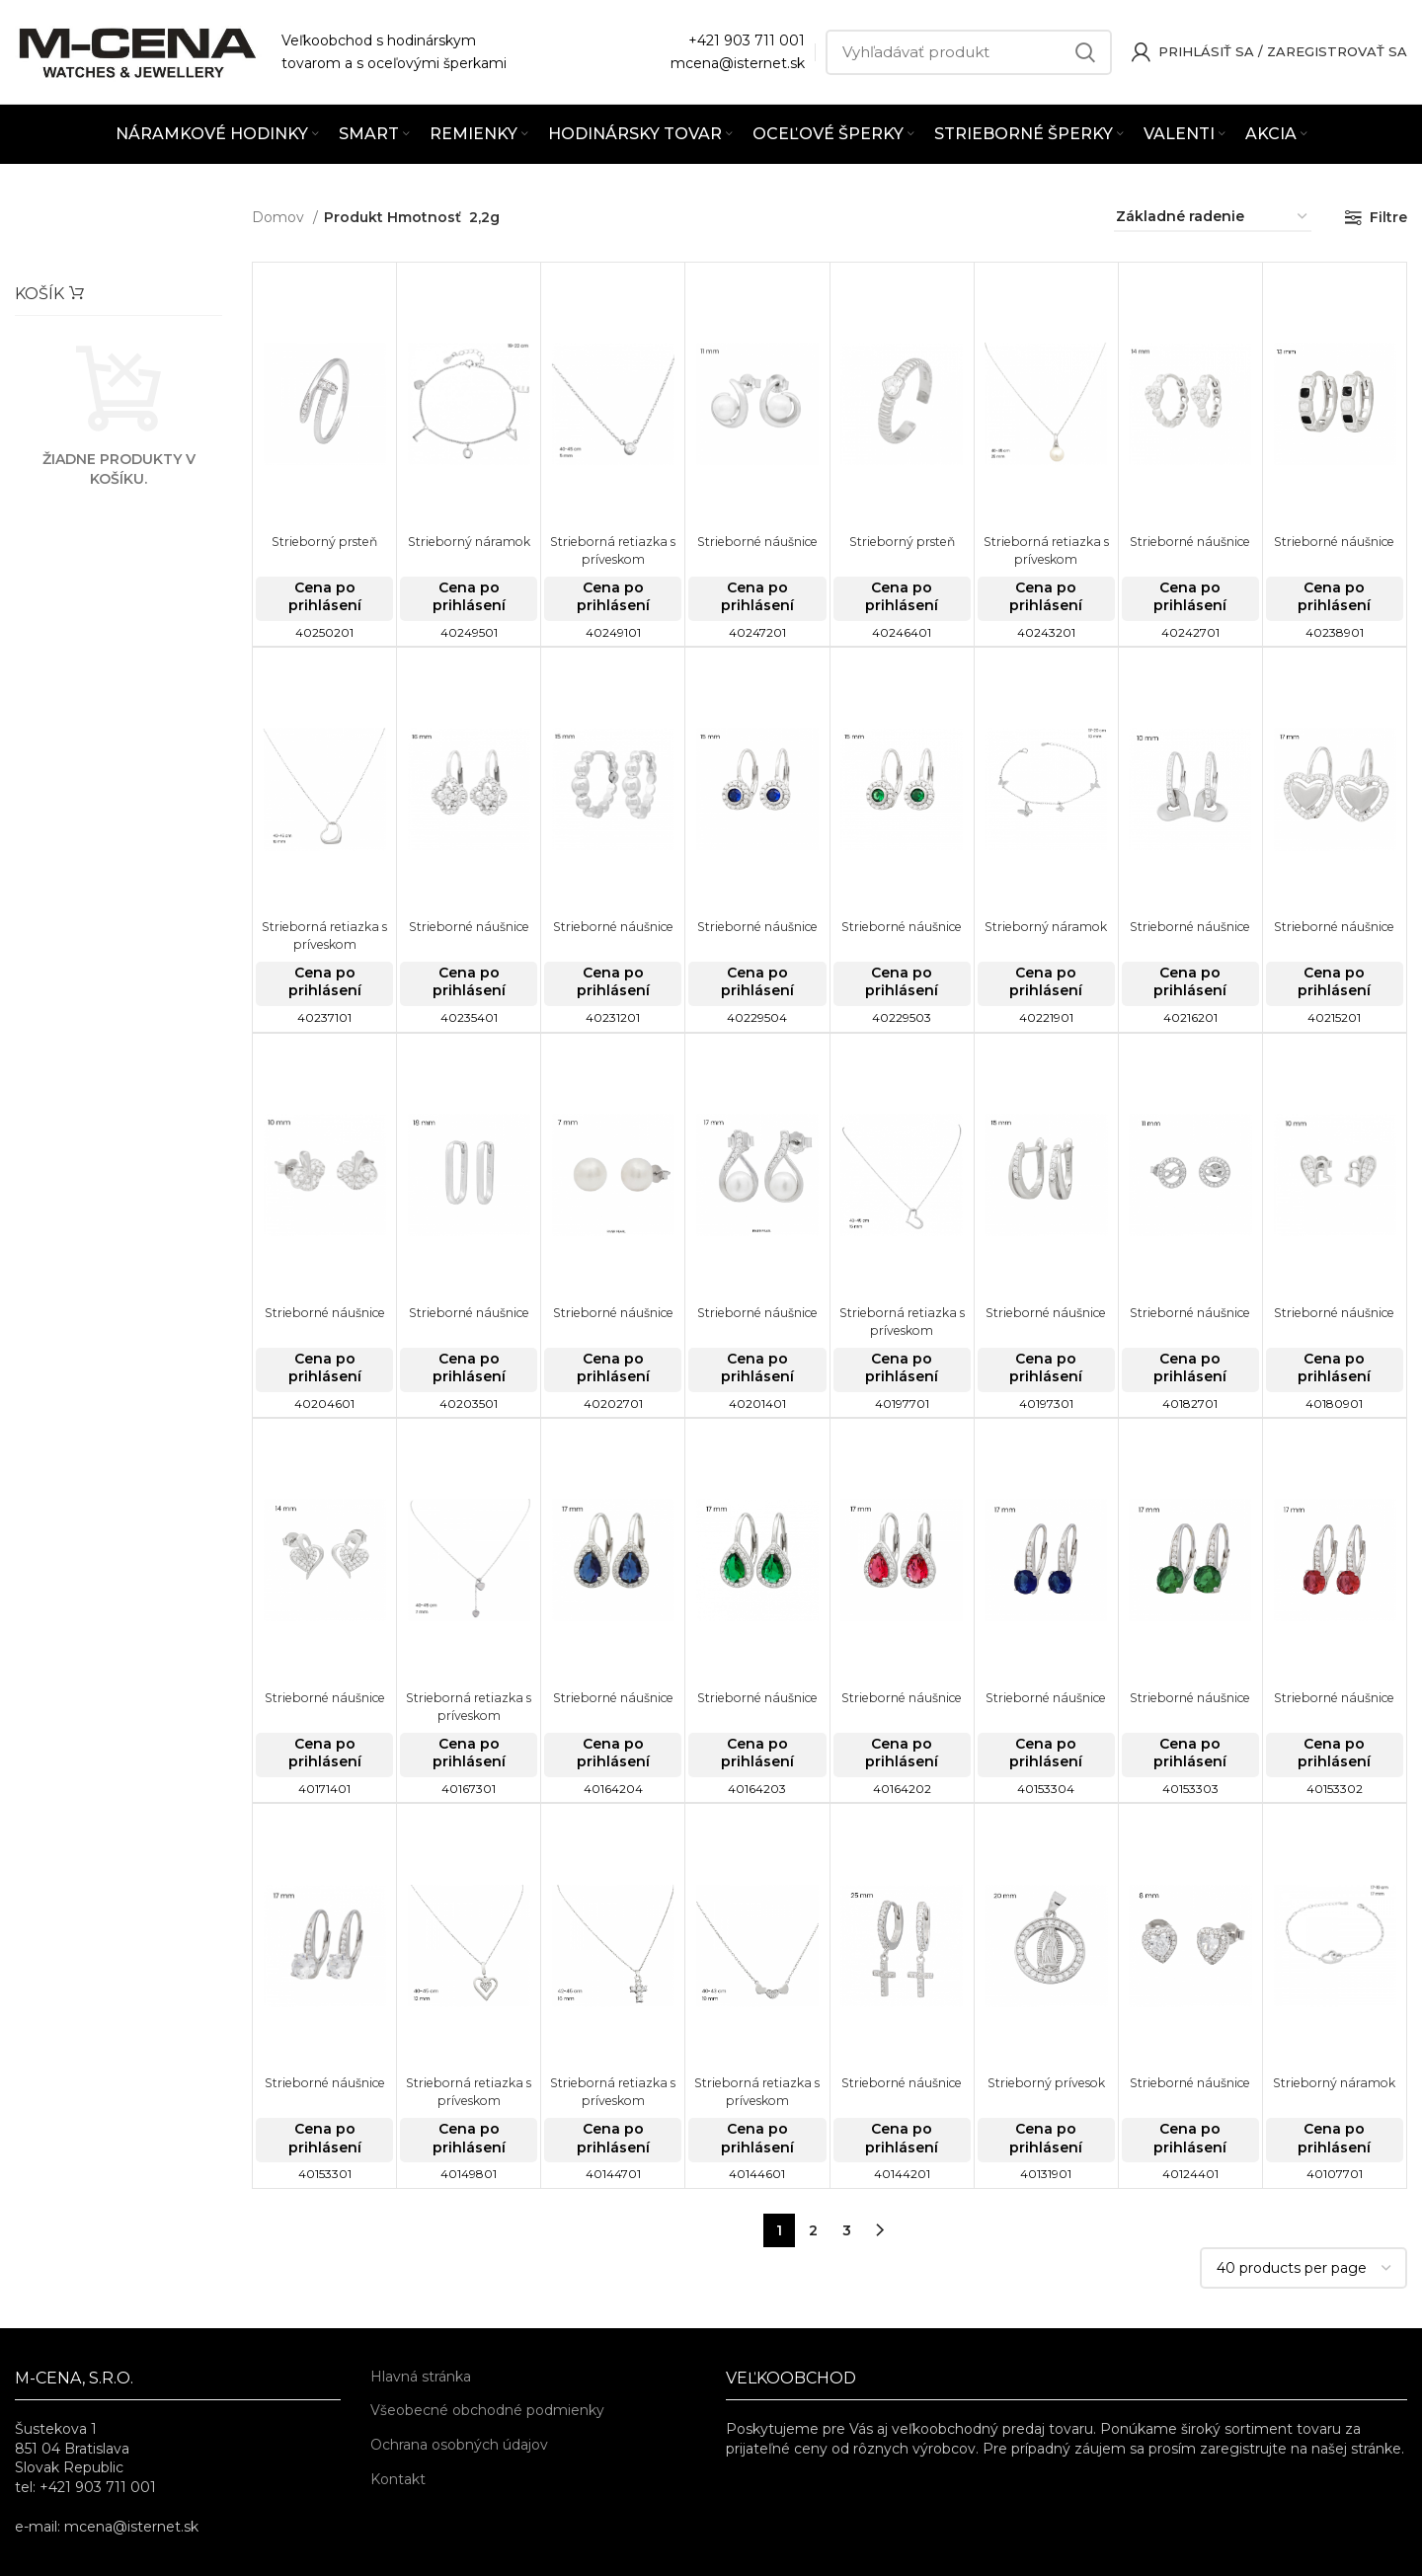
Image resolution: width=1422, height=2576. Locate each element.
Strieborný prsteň (324, 541)
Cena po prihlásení (324, 596)
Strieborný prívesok (1046, 2082)
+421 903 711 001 (746, 40)
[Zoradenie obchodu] (1212, 217)
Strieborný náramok (468, 541)
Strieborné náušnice (757, 541)
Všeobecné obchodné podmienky (487, 2410)
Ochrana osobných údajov (459, 2445)
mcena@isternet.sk (738, 63)
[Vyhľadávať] (969, 52)
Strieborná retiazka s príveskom (612, 550)
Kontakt (398, 2479)
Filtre (1388, 217)
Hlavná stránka (420, 2376)
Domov (280, 217)
